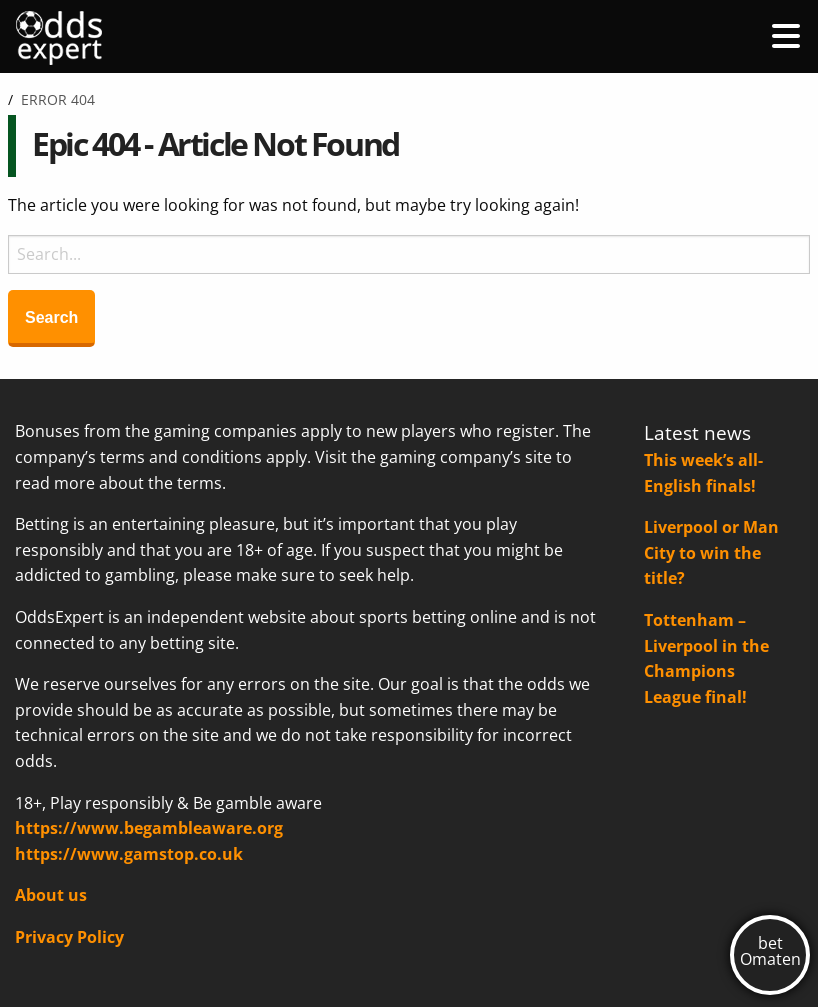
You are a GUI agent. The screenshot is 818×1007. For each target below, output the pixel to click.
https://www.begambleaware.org (149, 828)
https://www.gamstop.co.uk (129, 854)
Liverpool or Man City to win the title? (711, 552)
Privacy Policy (69, 937)
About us (51, 895)
